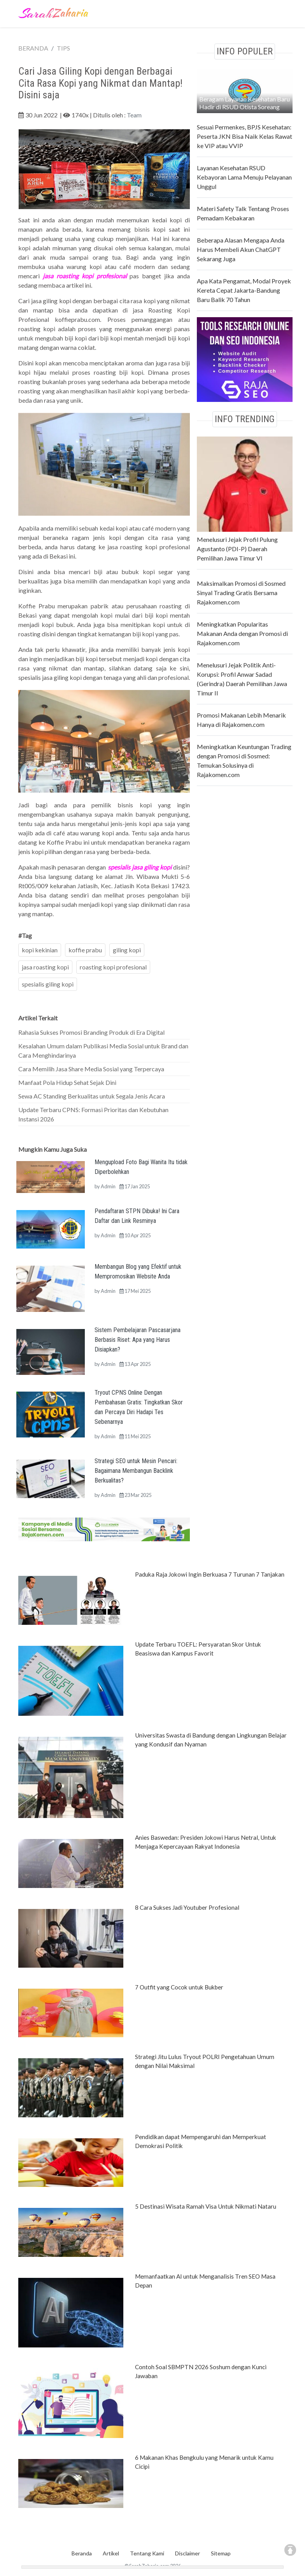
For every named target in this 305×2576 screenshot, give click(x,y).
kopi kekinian (40, 950)
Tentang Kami (147, 2553)
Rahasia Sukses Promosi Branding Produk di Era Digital (91, 1032)
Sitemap (221, 2553)
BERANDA (33, 48)
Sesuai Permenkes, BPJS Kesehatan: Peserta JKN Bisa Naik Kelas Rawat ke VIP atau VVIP (244, 136)
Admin (108, 1186)
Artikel (111, 2553)
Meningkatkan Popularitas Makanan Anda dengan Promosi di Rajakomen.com (242, 633)
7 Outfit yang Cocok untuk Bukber (179, 1987)
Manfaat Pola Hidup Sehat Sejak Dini (67, 1082)
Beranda (82, 2553)
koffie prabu (85, 950)
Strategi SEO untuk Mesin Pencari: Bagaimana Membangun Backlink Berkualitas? (136, 1470)
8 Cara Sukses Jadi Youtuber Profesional (187, 1907)
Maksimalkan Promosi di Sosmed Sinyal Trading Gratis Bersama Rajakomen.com (241, 593)
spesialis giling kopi (48, 984)
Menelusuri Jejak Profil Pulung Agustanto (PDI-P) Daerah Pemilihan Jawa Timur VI (237, 549)
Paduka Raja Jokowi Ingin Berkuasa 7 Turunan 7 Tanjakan (209, 1574)
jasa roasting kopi (45, 967)
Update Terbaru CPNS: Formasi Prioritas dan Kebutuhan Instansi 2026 (93, 1114)
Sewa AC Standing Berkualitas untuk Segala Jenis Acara (91, 1096)
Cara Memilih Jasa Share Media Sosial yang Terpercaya (91, 1068)
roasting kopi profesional (113, 967)
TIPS (63, 48)
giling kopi (127, 950)
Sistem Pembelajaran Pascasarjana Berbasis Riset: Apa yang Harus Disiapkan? (138, 1339)
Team (134, 115)
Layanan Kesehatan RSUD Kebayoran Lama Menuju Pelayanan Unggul (244, 177)
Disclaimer (187, 2553)
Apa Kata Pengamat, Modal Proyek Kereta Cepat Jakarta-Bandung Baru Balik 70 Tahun (244, 290)
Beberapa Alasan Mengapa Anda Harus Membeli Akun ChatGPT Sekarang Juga (240, 249)
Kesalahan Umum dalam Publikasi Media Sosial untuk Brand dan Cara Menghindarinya (103, 1050)
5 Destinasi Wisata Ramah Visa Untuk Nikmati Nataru (205, 2206)
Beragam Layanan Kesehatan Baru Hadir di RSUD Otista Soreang (244, 102)
